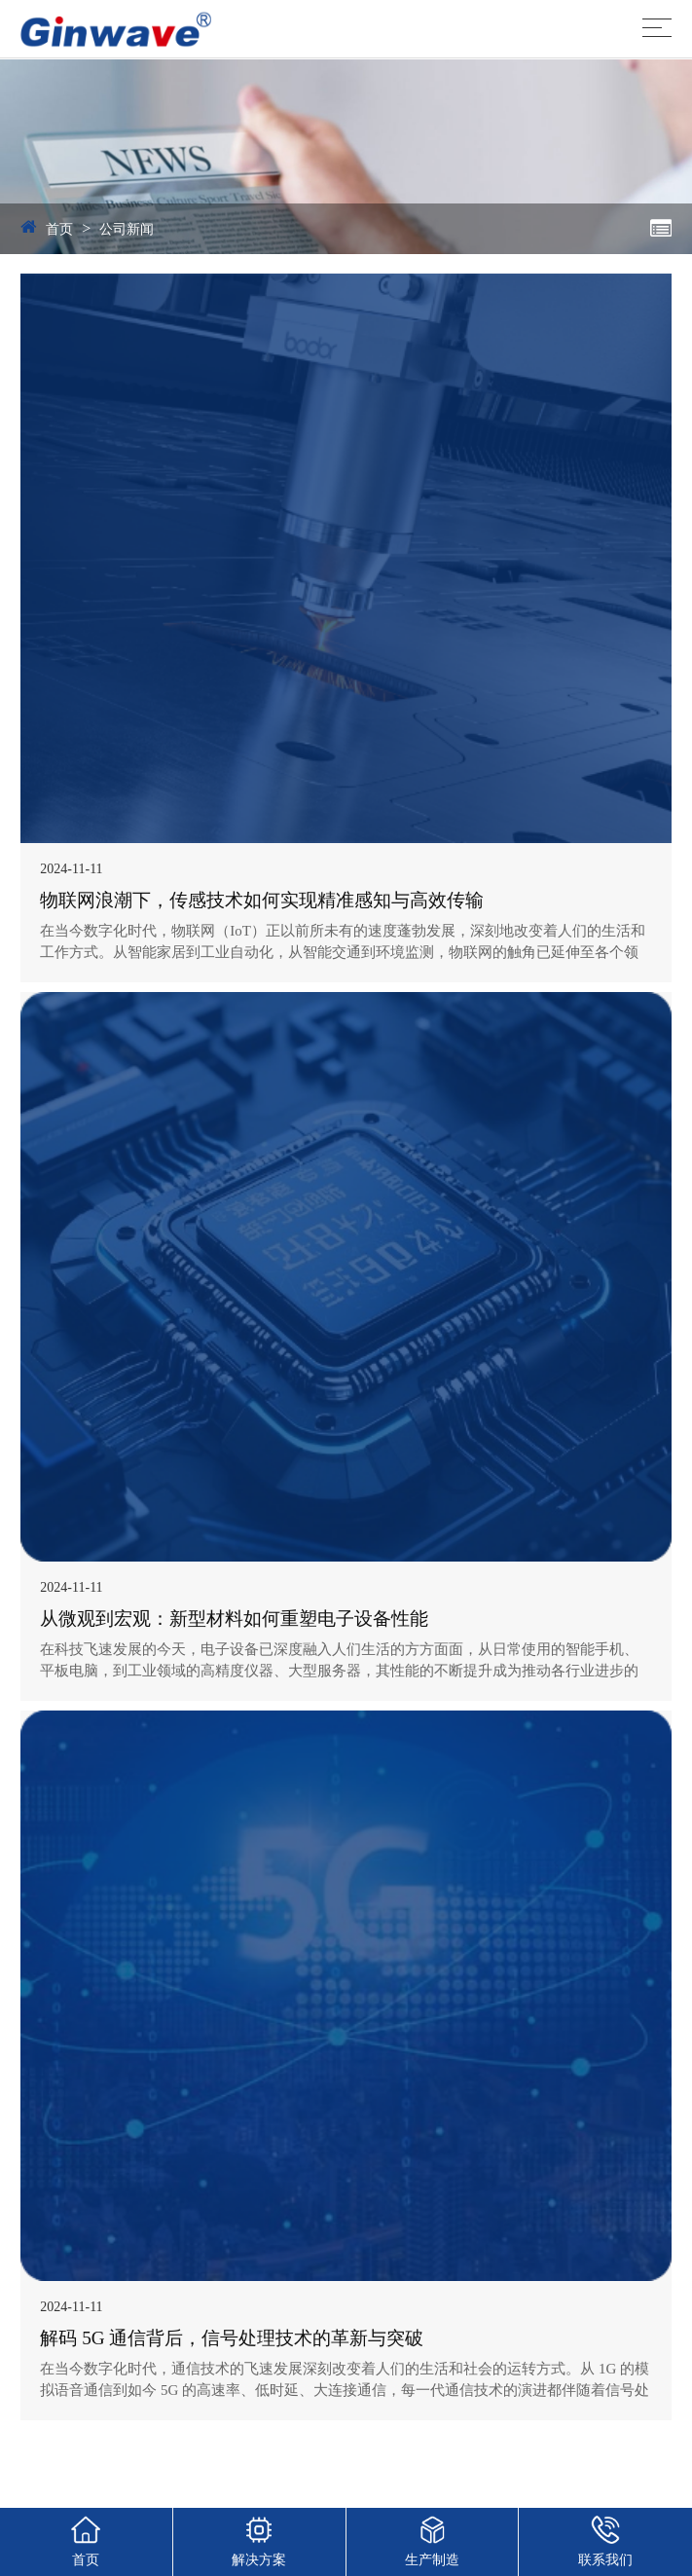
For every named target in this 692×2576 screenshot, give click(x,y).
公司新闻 (126, 229)
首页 (59, 229)
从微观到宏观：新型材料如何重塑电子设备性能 (234, 1618)
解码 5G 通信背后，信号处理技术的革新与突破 (231, 2338)
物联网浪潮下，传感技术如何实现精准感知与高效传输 (262, 900)
